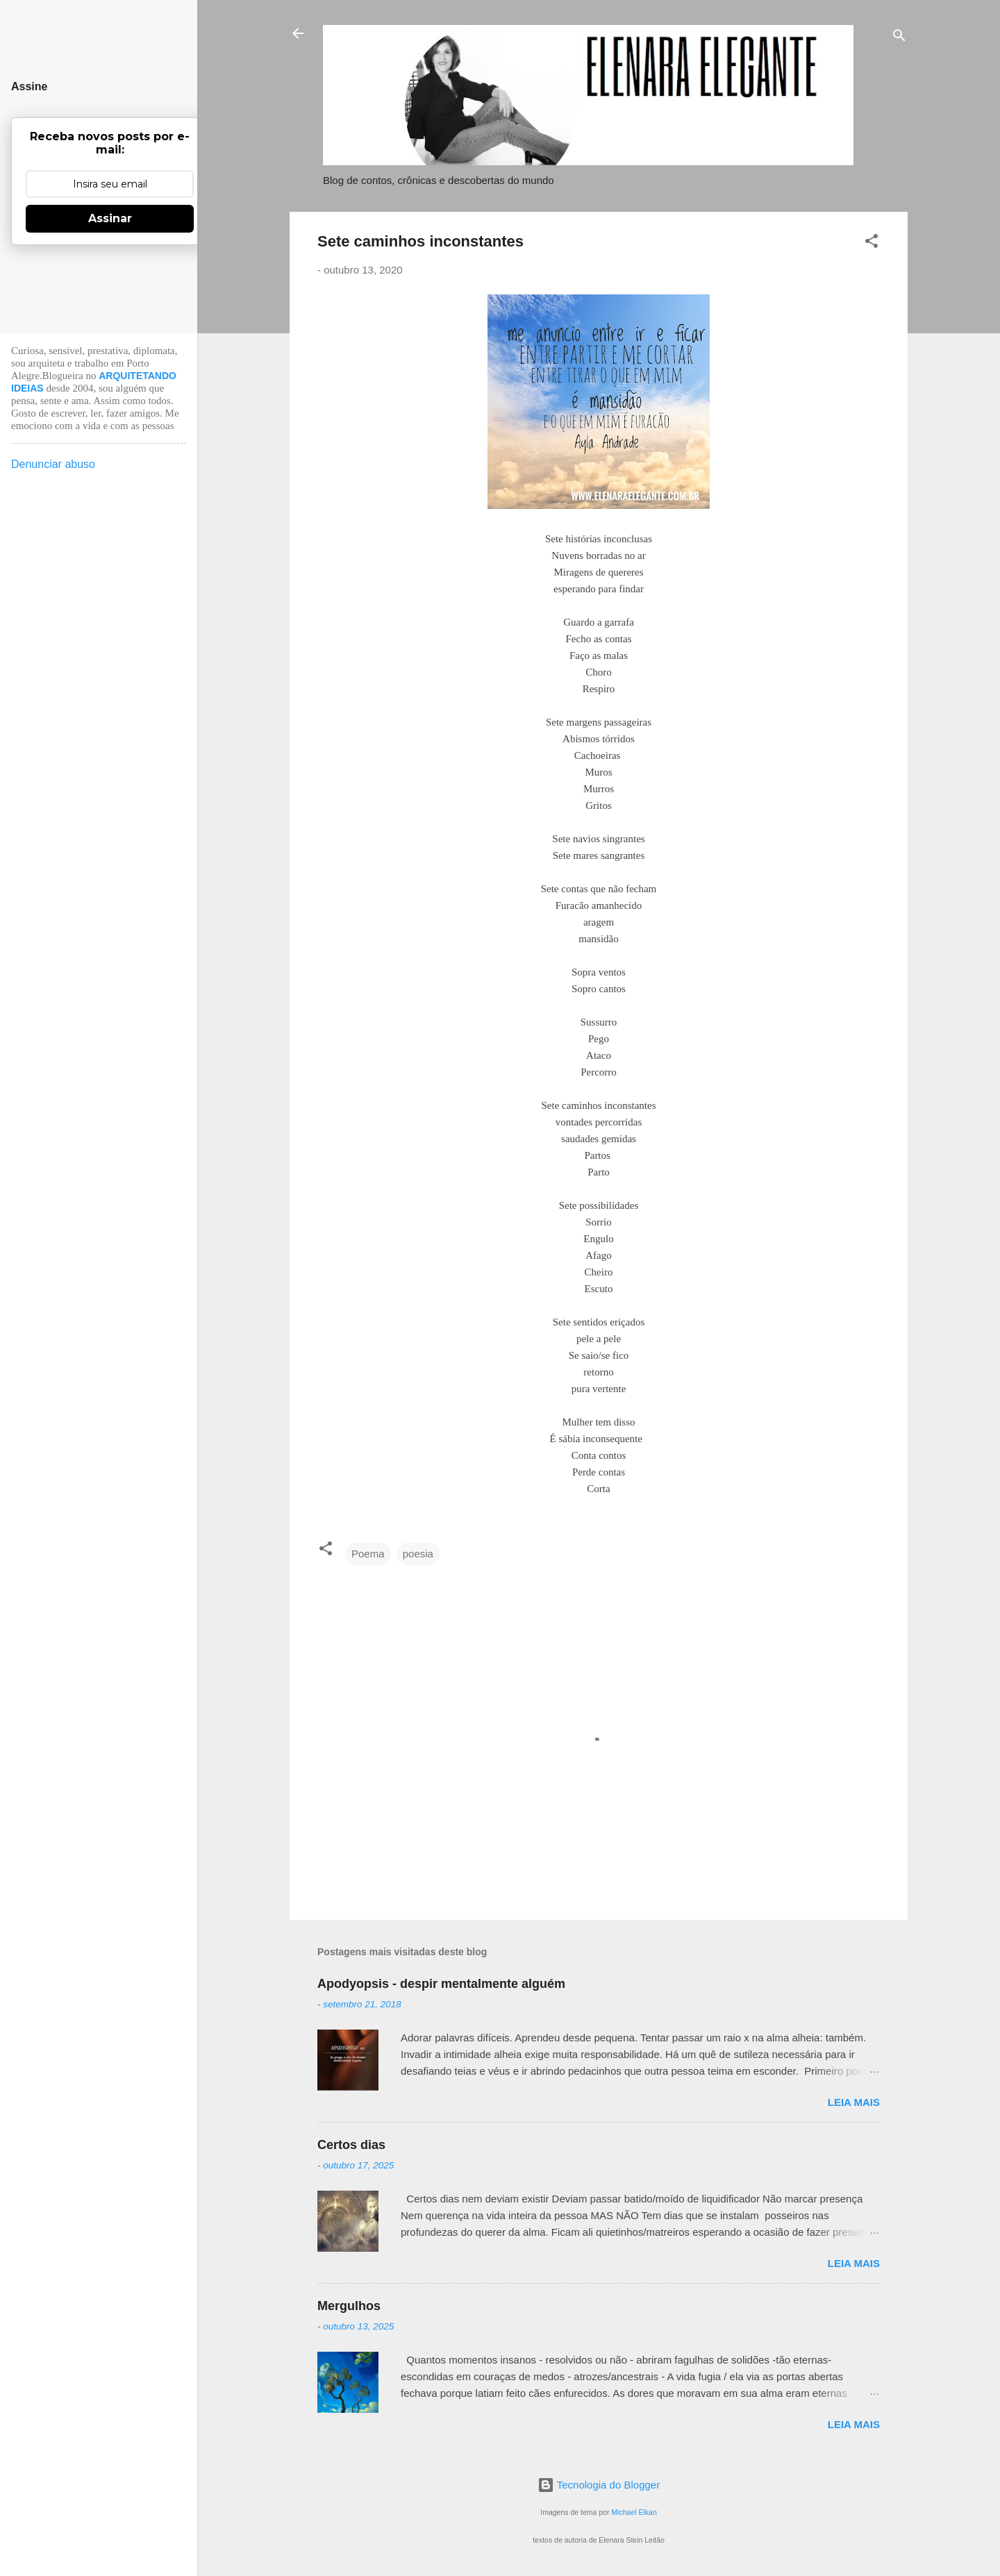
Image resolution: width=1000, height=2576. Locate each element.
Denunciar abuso (53, 464)
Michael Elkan (633, 2512)
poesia (418, 1553)
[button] (871, 243)
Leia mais (854, 2102)
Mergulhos (349, 2306)
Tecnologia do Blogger (599, 2485)
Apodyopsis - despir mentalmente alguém (441, 1984)
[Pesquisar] (899, 38)
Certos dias (351, 2145)
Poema (368, 1553)
